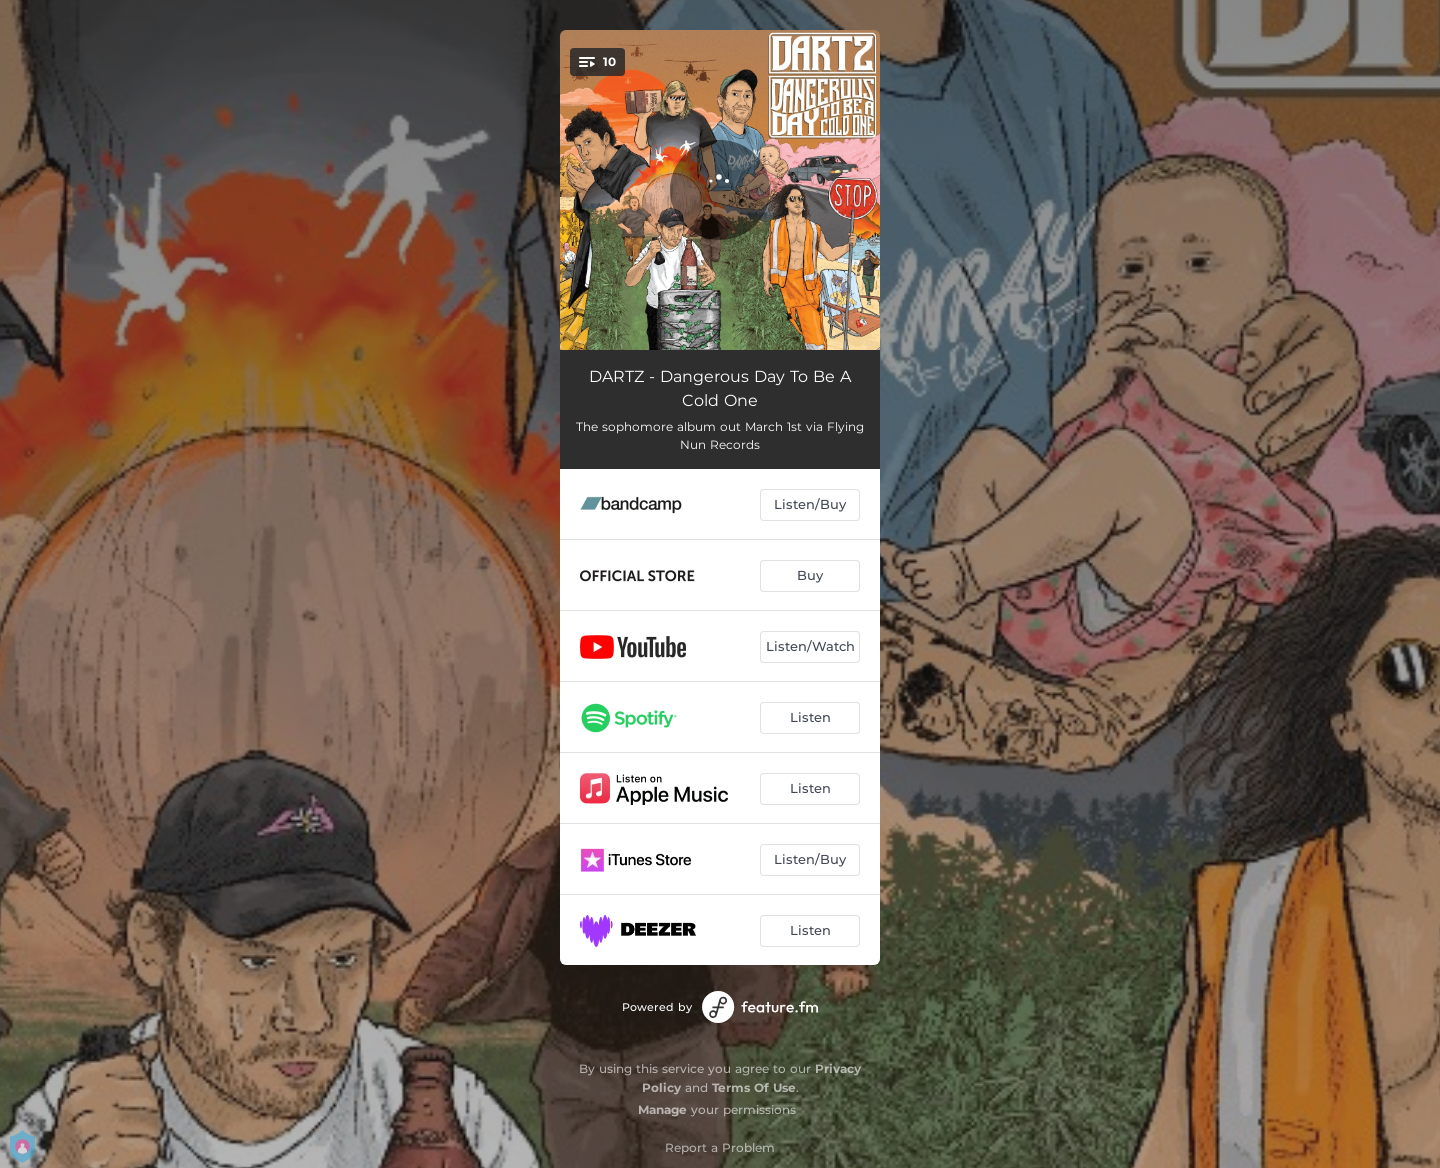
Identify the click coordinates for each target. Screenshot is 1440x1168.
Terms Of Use (754, 1087)
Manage (662, 1109)
